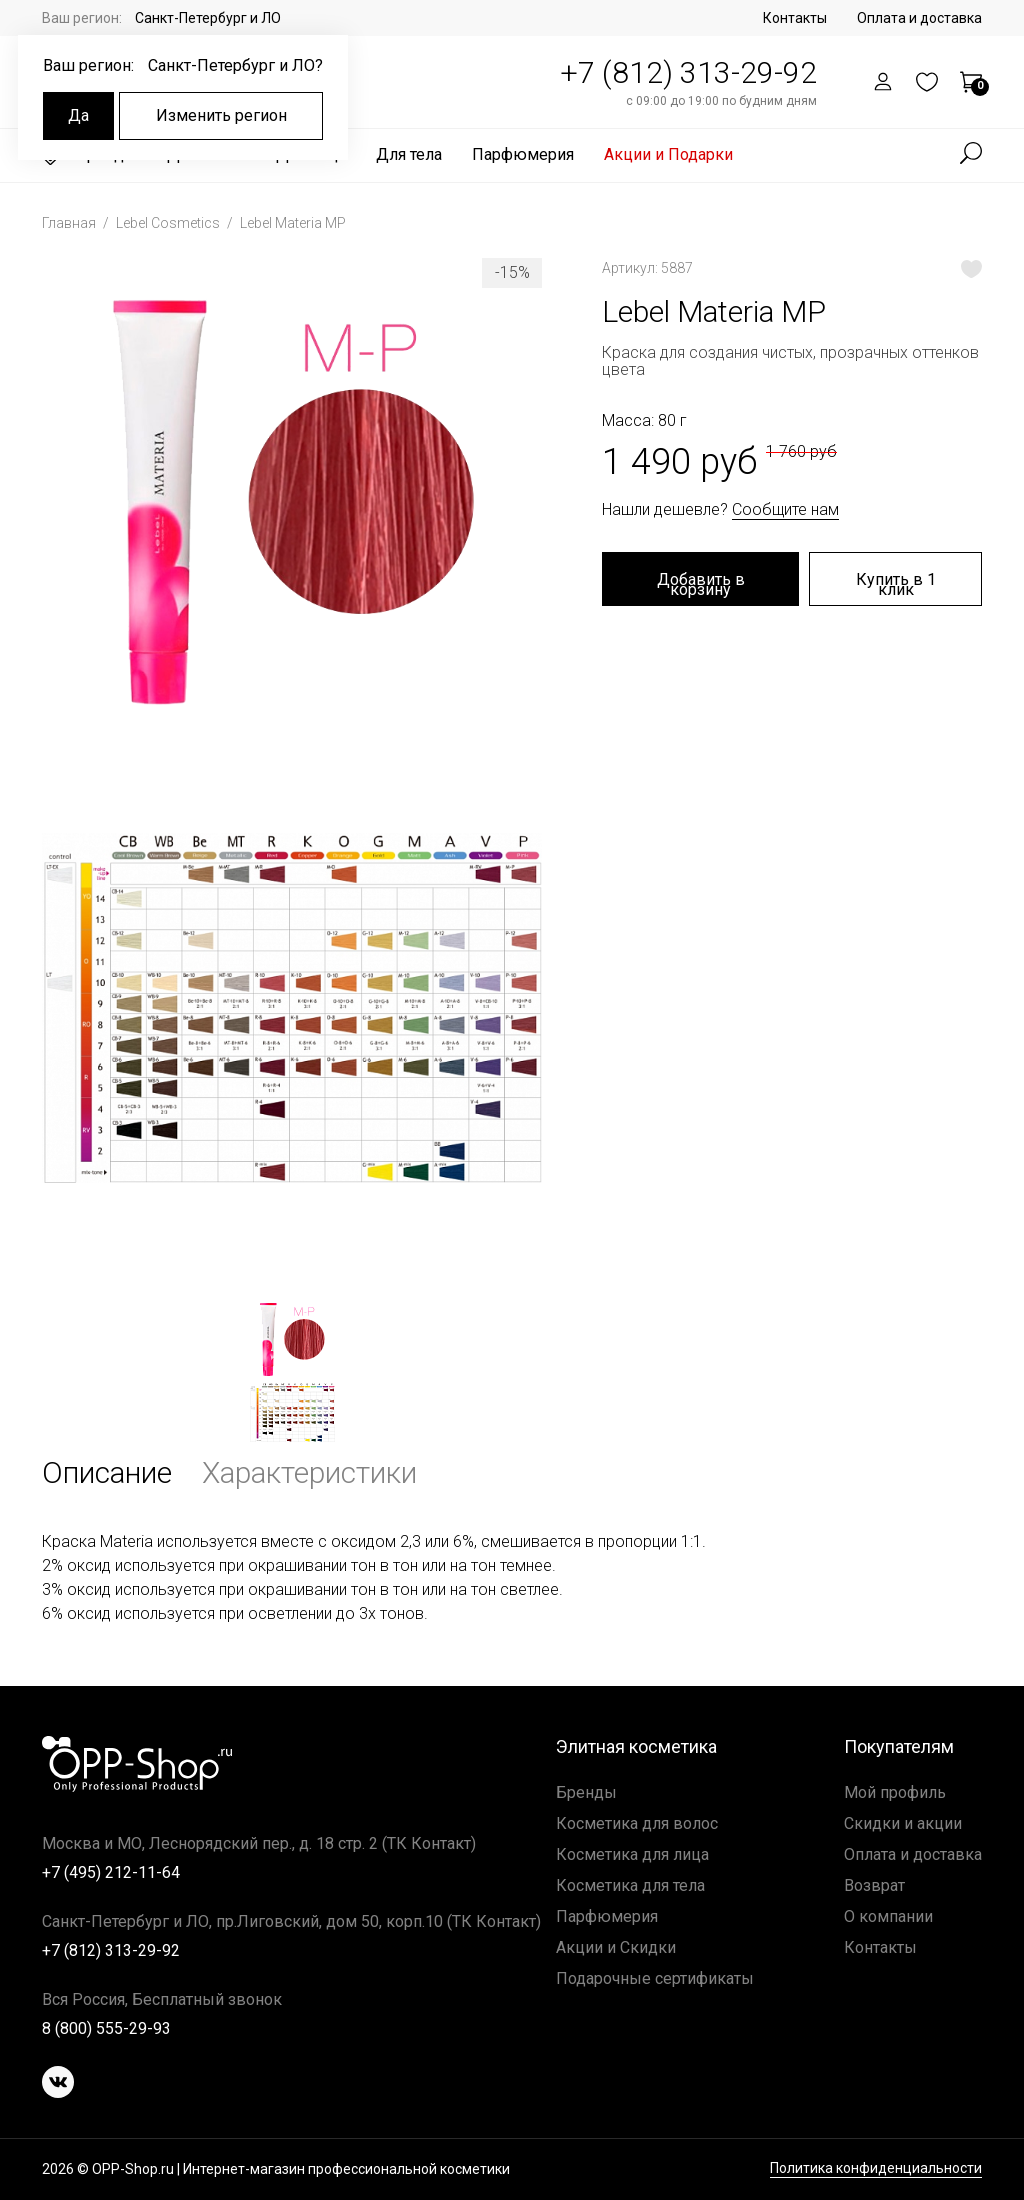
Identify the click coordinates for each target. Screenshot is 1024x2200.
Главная (70, 223)
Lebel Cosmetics (169, 223)
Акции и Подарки (668, 154)
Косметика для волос (637, 1823)
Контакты (795, 18)
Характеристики (309, 1472)
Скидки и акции (903, 1823)
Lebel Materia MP (293, 223)
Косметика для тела (630, 1885)
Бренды (586, 1792)
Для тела (409, 154)
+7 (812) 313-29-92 (688, 72)
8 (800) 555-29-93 (106, 2028)
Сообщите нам (785, 509)
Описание (107, 1472)
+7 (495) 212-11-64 (111, 1872)
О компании (888, 1916)
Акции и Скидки (616, 1947)
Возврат (874, 1885)
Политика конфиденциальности (876, 2168)
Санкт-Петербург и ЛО (208, 18)
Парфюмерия (523, 154)
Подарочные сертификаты (655, 1978)
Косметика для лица (632, 1854)
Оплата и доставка (919, 18)
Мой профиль (895, 1792)
